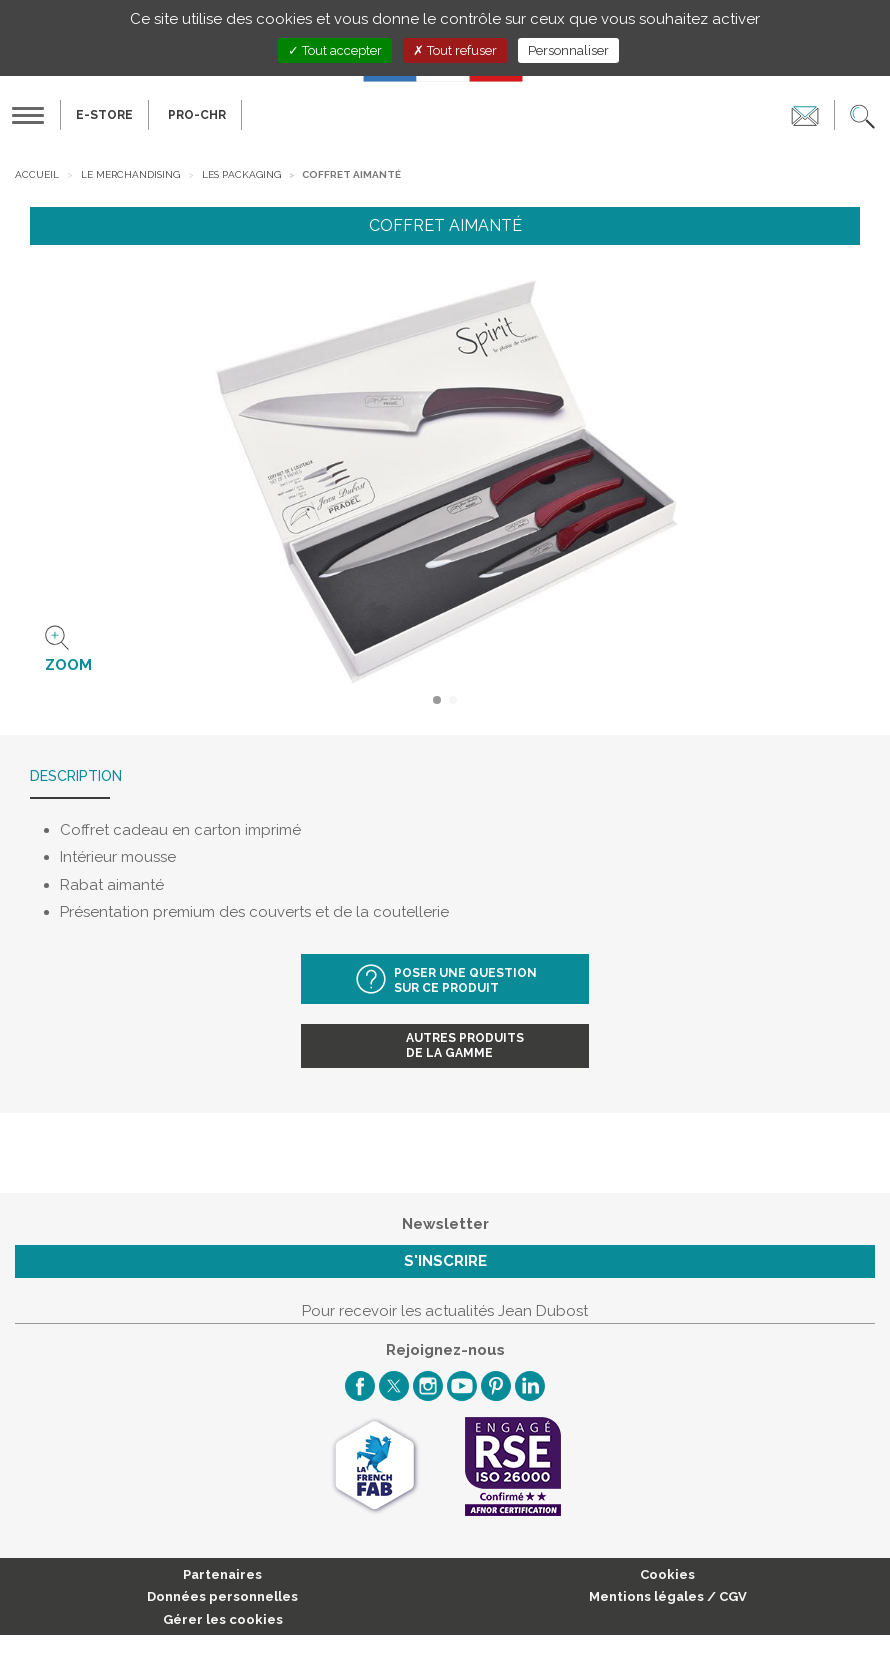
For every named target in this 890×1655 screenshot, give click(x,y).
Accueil (37, 174)
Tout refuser (455, 50)
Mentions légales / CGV (668, 1596)
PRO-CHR (197, 115)
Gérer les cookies (223, 1619)
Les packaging (241, 174)
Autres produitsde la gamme (465, 1045)
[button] (862, 115)
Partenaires (222, 1574)
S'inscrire (445, 1261)
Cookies (667, 1574)
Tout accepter (335, 50)
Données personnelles (222, 1596)
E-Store (104, 115)
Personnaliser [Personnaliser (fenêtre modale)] (568, 50)
